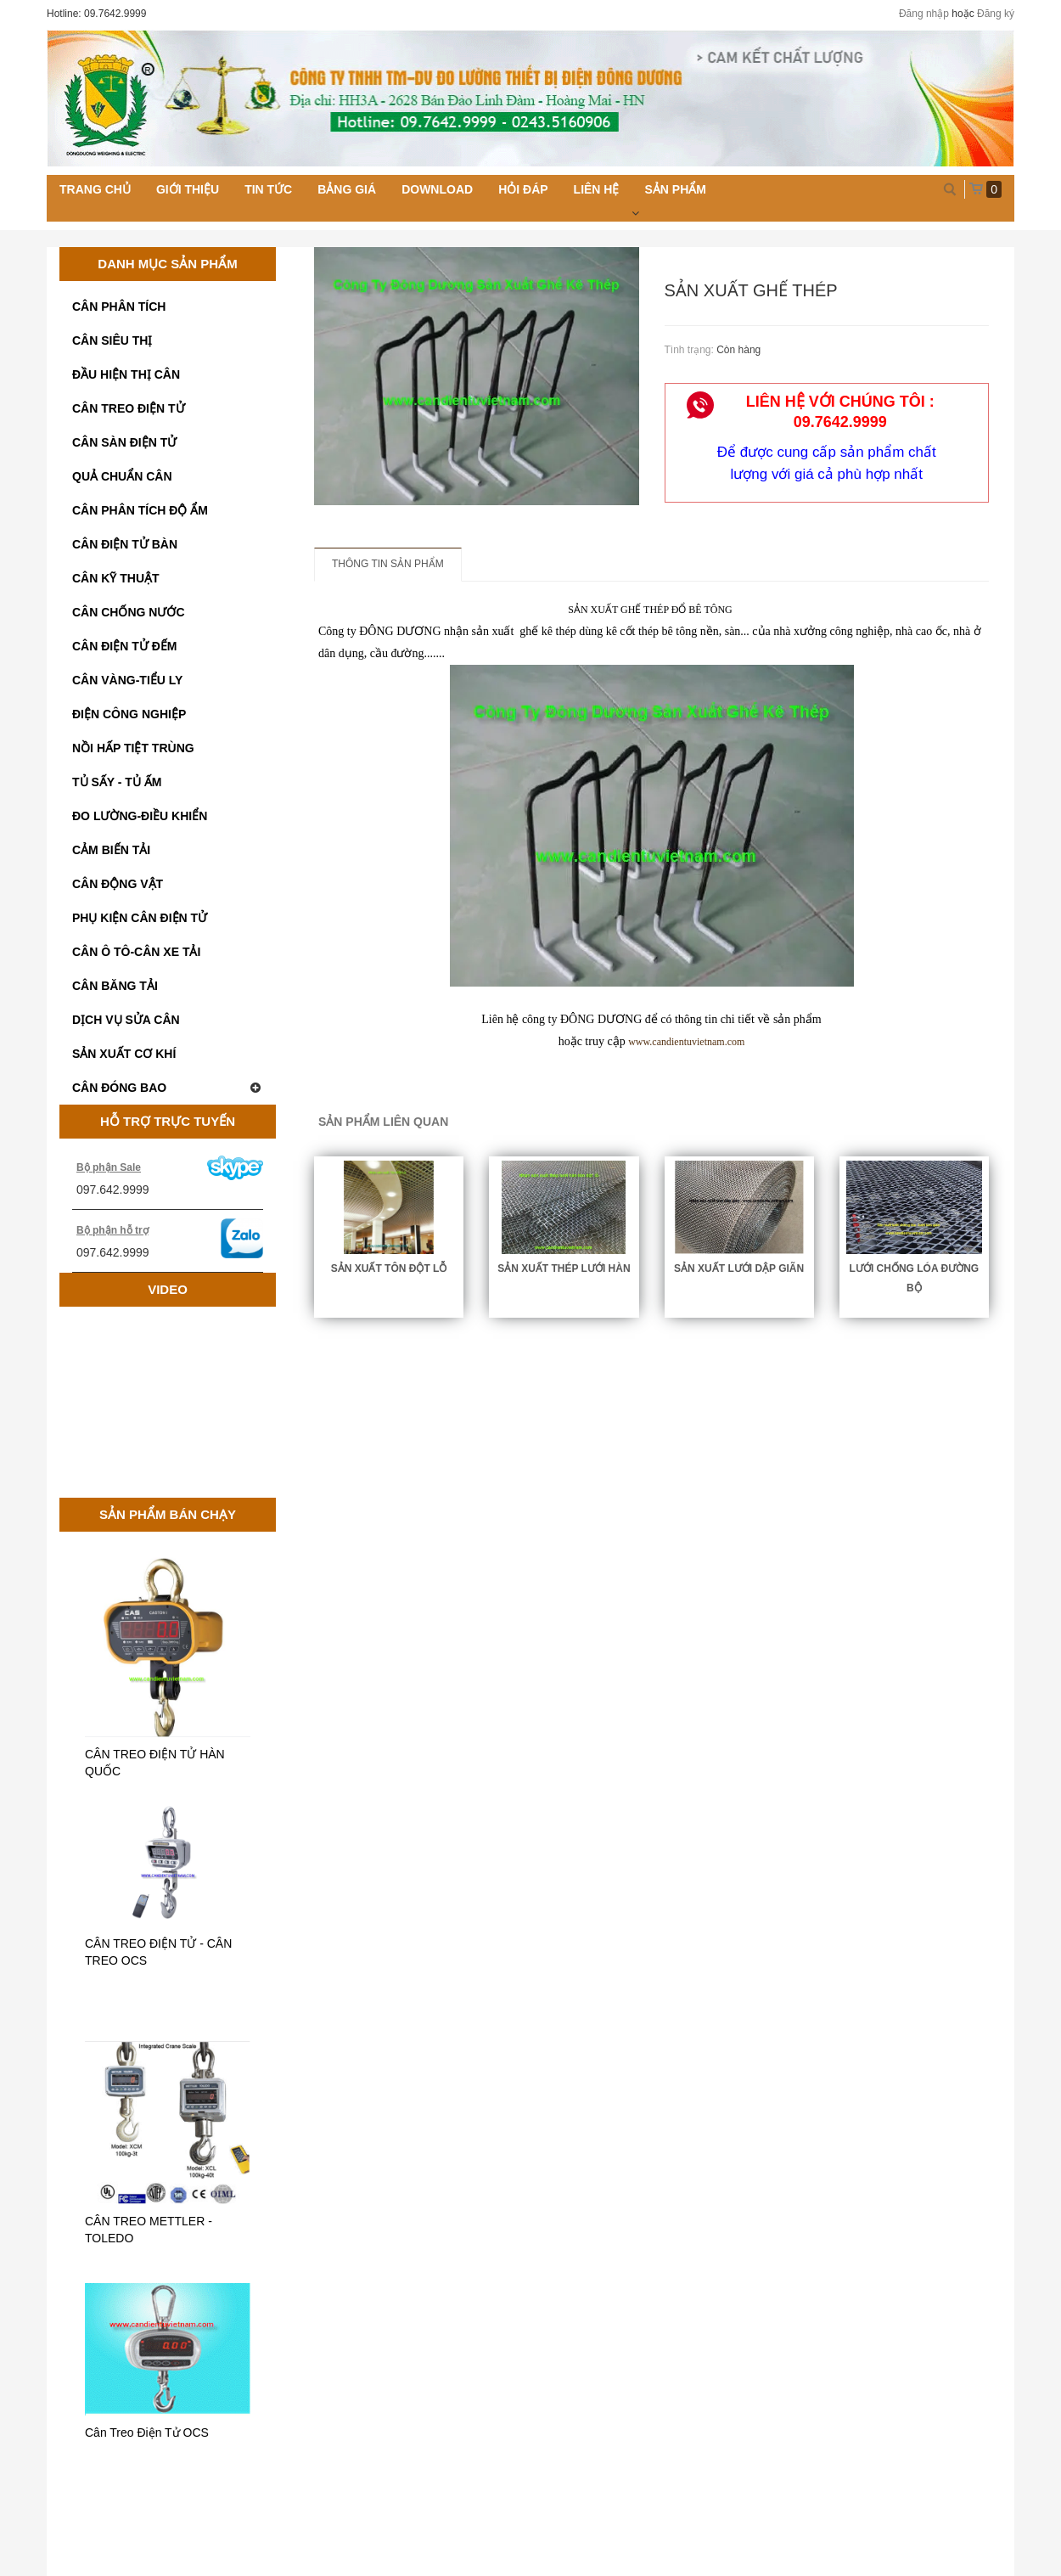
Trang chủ (95, 189)
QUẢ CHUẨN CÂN (122, 476)
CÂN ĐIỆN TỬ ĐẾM (124, 646)
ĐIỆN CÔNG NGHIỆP (129, 714)
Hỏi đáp (522, 189)
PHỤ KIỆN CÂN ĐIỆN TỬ (139, 918)
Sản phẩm (674, 189)
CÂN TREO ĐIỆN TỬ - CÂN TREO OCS (158, 1952)
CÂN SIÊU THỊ (112, 340)
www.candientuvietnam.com (686, 1042)
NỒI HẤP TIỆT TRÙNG (133, 748)
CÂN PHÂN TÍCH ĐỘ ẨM (140, 510)
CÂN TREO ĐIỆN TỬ (128, 408)
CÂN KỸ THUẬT (116, 578)
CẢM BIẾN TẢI (111, 850)
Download (437, 189)
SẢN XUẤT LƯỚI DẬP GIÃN (739, 1268)
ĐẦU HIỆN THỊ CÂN (126, 374)
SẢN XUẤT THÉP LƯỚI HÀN (563, 1268)
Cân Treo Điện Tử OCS (147, 2432)
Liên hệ (597, 189)
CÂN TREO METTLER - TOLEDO (148, 2229)
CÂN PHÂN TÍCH (119, 306)
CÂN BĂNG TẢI (115, 986)
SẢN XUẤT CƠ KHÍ (124, 1053)
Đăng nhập (924, 14)
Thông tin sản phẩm (388, 564)
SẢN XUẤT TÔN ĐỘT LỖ (389, 1268)
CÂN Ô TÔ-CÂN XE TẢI (136, 952)
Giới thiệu (187, 189)
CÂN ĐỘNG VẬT (117, 884)
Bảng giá (346, 189)
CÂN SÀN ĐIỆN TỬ (124, 442)
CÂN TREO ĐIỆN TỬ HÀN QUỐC (155, 1762)
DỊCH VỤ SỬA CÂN (126, 1019)
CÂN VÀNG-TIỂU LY (127, 680)
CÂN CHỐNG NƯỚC (128, 612)
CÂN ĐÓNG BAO (167, 1087)
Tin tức (268, 189)
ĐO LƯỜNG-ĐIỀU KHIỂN (139, 816)
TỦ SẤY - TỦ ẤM (116, 782)
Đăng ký (995, 14)
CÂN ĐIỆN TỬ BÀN (124, 544)
